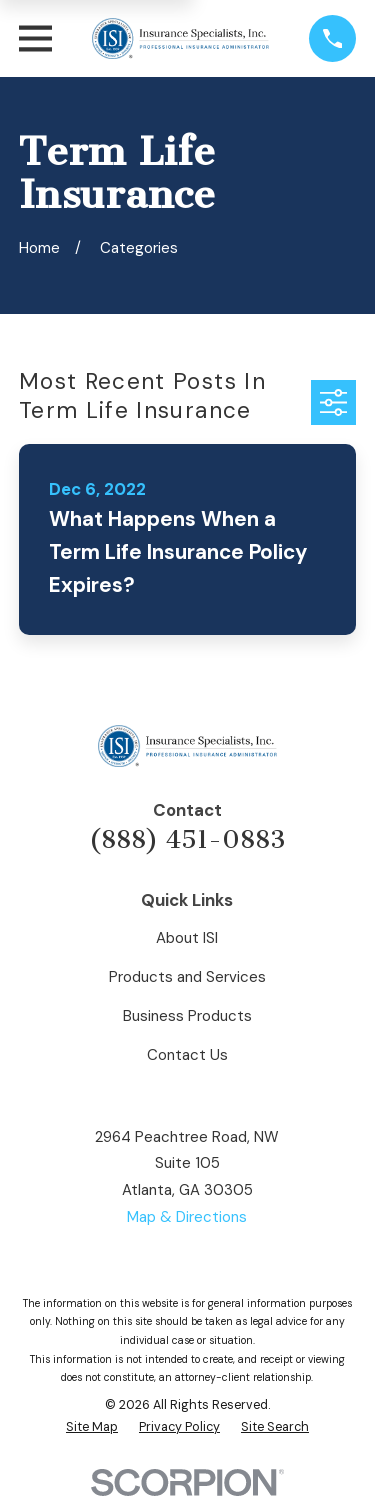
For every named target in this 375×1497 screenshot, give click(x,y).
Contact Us (187, 1055)
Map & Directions (187, 1217)
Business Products (187, 1016)
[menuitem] (92, 1427)
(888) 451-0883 (187, 840)
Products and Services (187, 977)
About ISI (187, 938)
